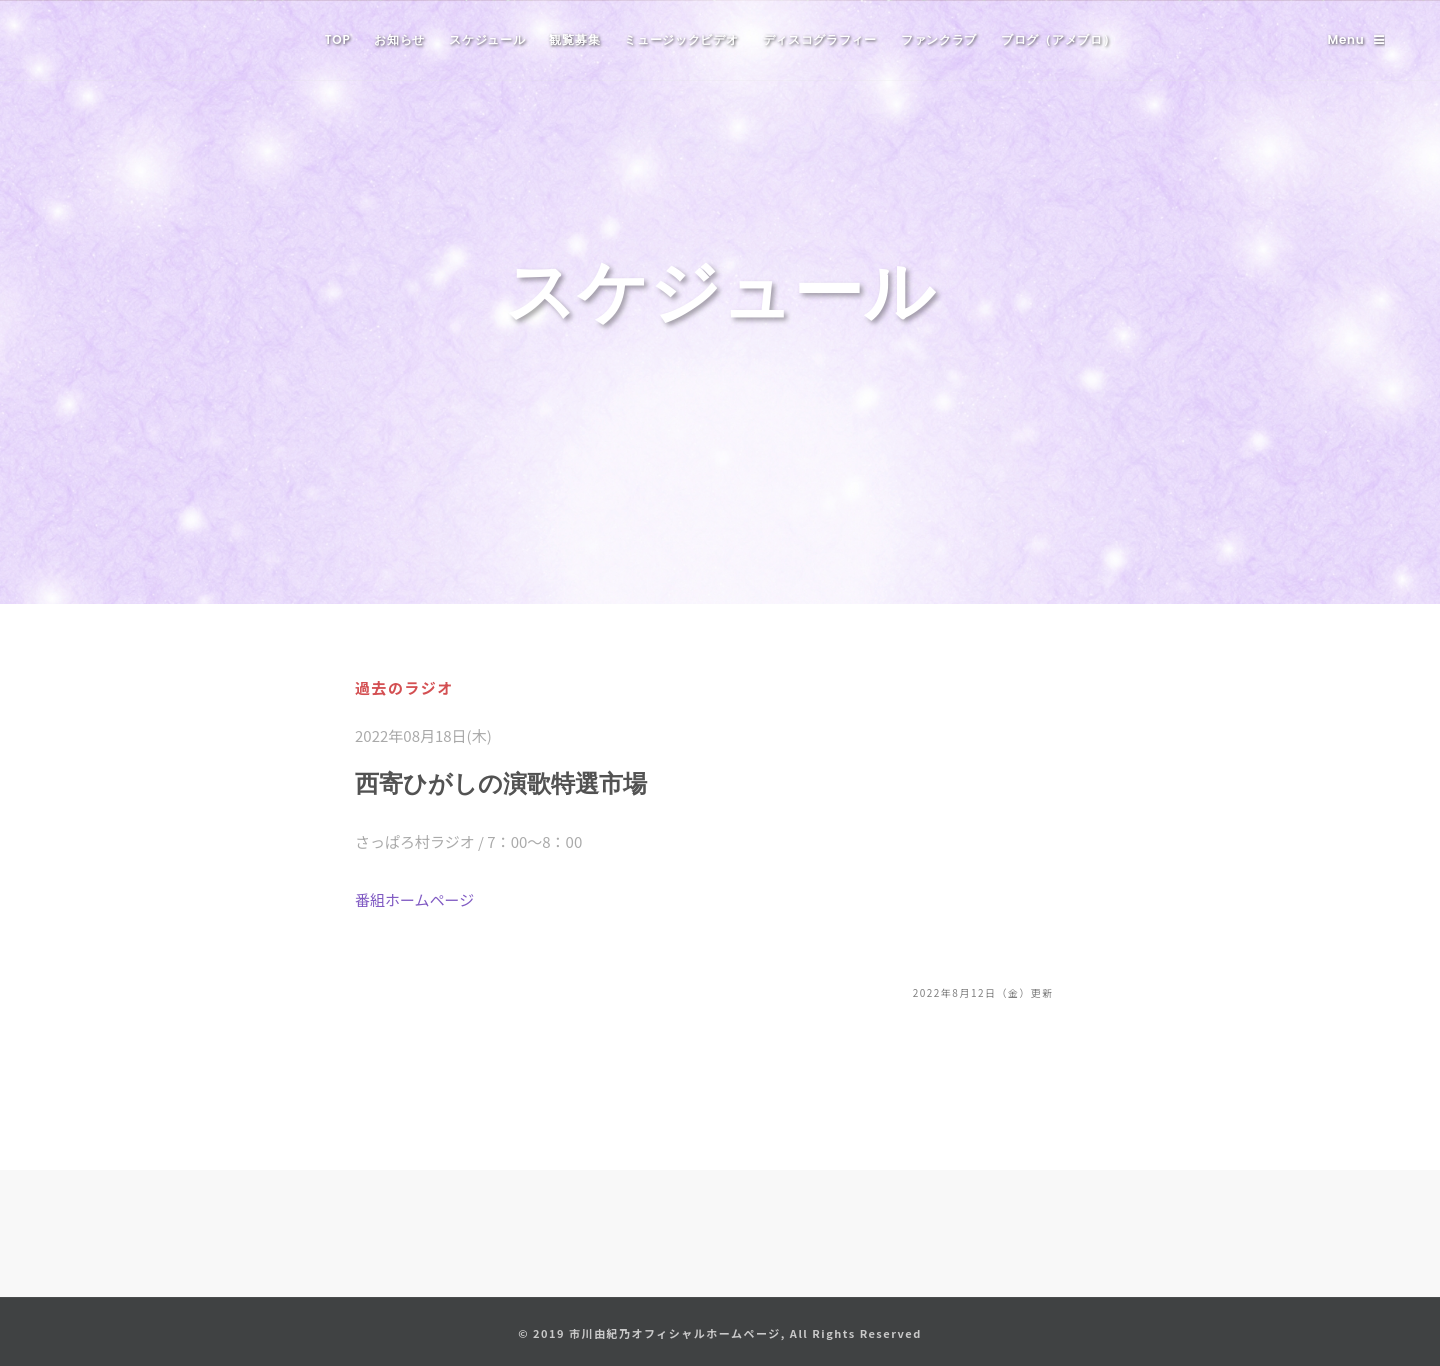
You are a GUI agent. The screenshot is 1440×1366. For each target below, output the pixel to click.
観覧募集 (574, 39)
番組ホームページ (414, 899)
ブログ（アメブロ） (1058, 39)
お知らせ (399, 39)
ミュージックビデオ (681, 39)
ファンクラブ (939, 39)
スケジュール (487, 39)
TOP (338, 39)
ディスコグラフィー (820, 39)
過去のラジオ (404, 687)
